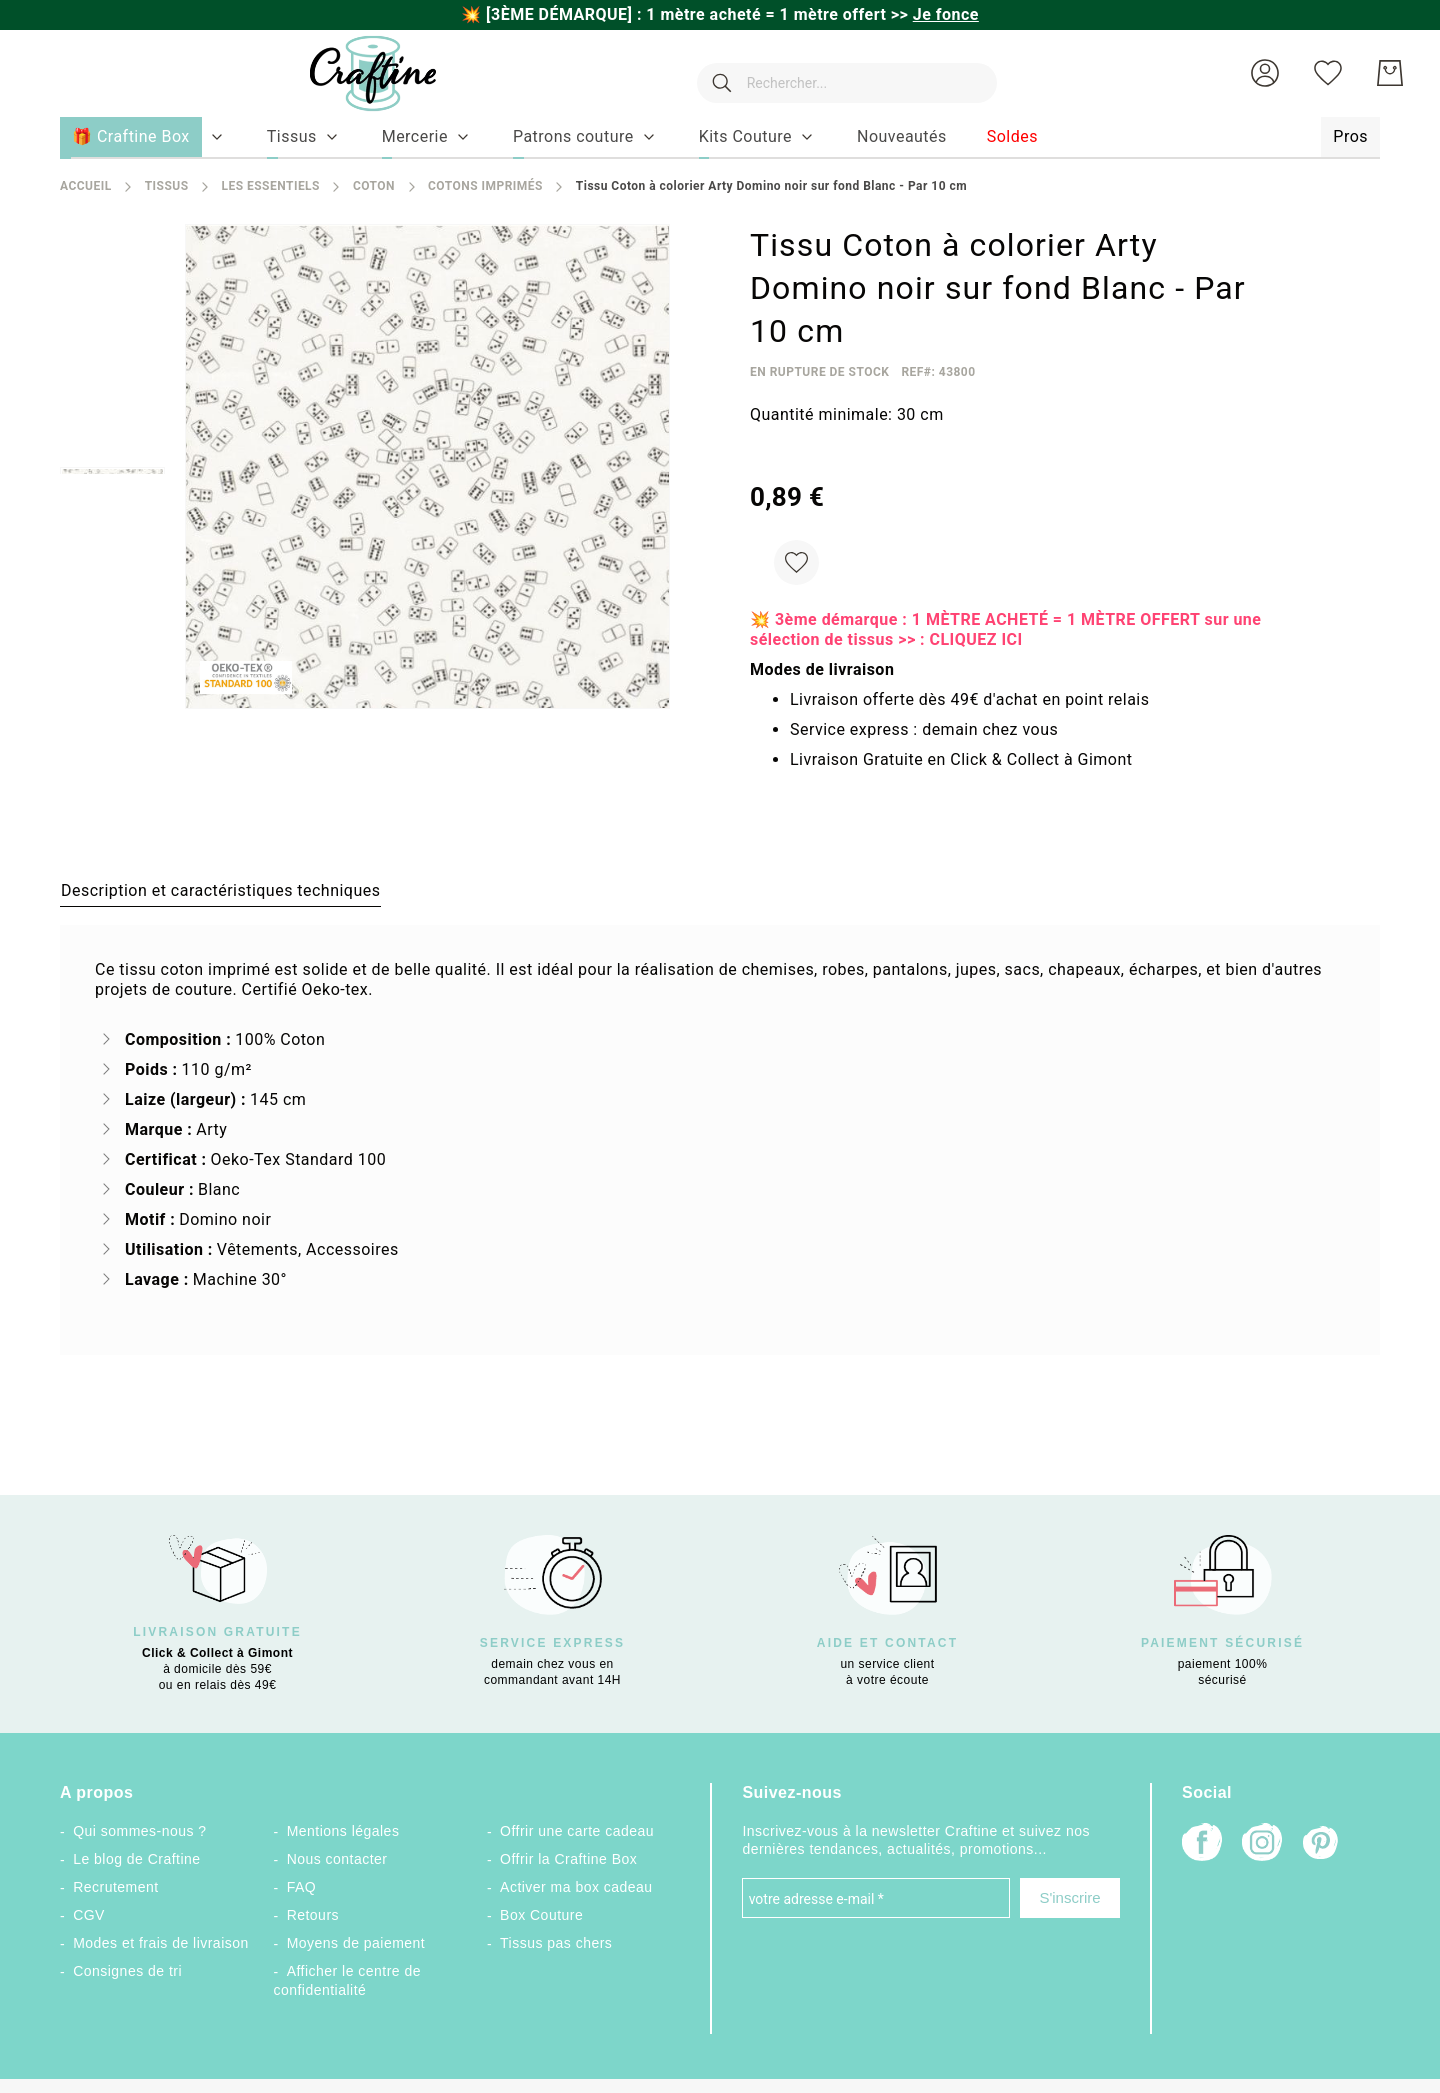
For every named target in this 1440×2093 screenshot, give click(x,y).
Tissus (167, 186)
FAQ (301, 1887)
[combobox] (837, 73)
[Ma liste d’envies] (1328, 73)
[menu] (720, 138)
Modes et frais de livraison (161, 1943)
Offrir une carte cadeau (577, 1831)
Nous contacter (337, 1859)
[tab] (220, 890)
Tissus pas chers (556, 1943)
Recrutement (115, 1887)
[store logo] (353, 73)
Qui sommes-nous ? (139, 1831)
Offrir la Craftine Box (568, 1859)
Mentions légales (343, 1831)
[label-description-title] (220, 890)
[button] (1265, 73)
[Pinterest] (1322, 1845)
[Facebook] (1202, 1844)
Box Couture (541, 1915)
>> (935, 14)
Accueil (86, 186)
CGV (89, 1915)
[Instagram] (1262, 1844)
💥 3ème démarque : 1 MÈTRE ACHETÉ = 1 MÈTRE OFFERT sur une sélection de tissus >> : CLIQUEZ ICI (1005, 629)
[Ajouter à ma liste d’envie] (796, 562)
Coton (374, 186)
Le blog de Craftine (136, 1859)
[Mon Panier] (1390, 73)
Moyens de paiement (356, 1943)
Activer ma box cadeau (576, 1887)
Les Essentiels (270, 186)
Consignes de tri (127, 1971)
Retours (313, 1915)
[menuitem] (292, 137)
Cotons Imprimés (485, 186)
